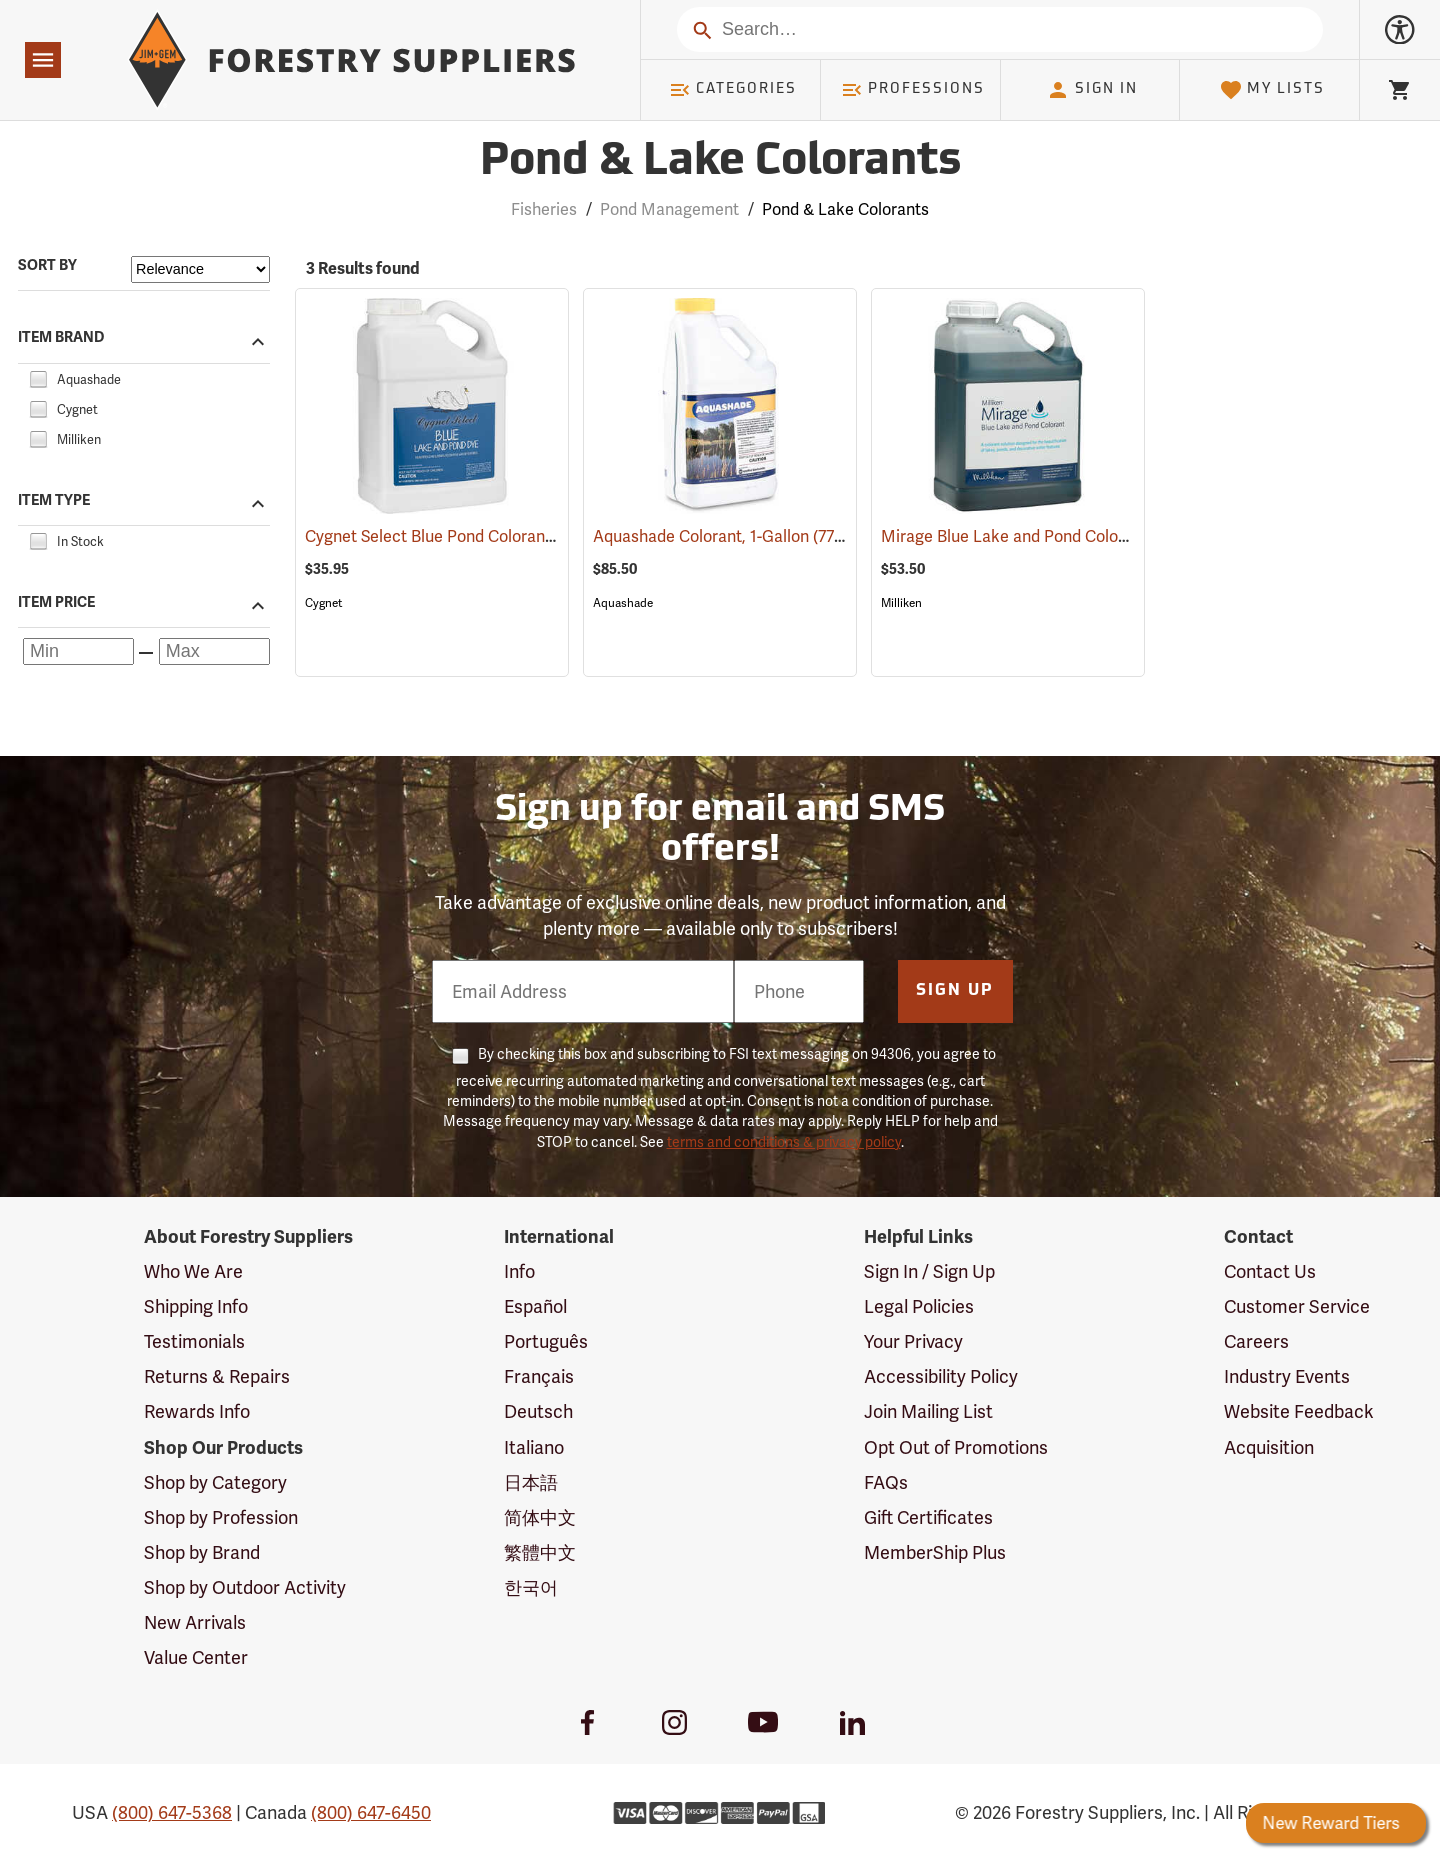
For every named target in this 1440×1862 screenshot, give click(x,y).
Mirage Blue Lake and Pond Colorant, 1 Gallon (1076, 536)
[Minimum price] (78, 651)
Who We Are (193, 1271)
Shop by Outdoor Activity (245, 1587)
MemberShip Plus (935, 1552)
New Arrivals (195, 1622)
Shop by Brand (202, 1552)
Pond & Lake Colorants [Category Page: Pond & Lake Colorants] (720, 162)
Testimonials (194, 1341)
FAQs (886, 1482)
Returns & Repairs (217, 1376)
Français (539, 1376)
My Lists (1272, 90)
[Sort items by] (200, 269)
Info (519, 1271)
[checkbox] (38, 376)
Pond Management (669, 209)
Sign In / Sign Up (929, 1271)
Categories (733, 90)
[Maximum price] (214, 651)
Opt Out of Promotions (956, 1447)
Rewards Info (197, 1411)
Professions (913, 90)
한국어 (531, 1587)
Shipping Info (196, 1306)
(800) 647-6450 (371, 1812)
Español (535, 1306)
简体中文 (540, 1517)
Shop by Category (215, 1482)
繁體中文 (540, 1552)
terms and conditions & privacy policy (784, 1142)
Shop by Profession (221, 1517)
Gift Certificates (928, 1517)
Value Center (196, 1657)
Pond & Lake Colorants (845, 209)
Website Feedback (1299, 1411)
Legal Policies (919, 1306)
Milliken (901, 603)
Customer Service (1297, 1306)
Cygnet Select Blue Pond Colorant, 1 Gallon (488, 536)
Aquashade (623, 603)
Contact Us (1270, 1271)
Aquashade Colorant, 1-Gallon (728, 535)
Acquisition (1269, 1447)
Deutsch (538, 1411)
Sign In (1092, 90)
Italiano (534, 1447)
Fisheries (544, 209)
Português (546, 1341)
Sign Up (955, 991)
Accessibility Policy (941, 1376)
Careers (1256, 1341)
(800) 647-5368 (172, 1812)
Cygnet (323, 603)
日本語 (531, 1482)
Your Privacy (913, 1341)
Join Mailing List (928, 1411)
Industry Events (1287, 1376)
